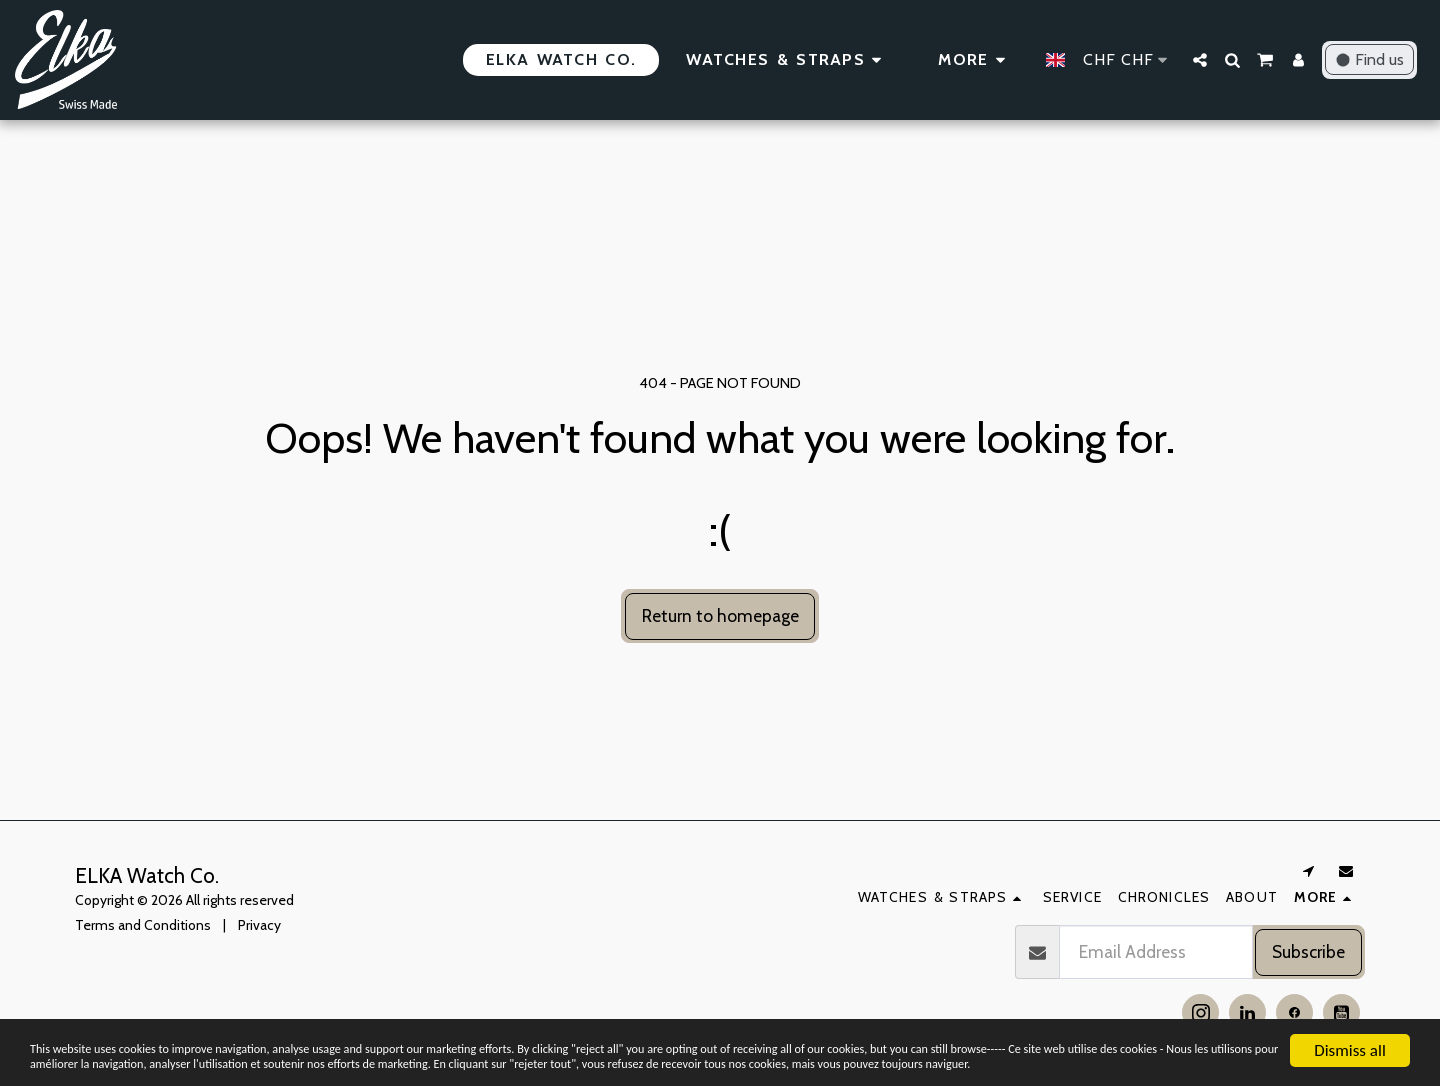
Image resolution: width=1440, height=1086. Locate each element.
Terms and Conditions (143, 925)
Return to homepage (720, 615)
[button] (1200, 60)
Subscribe (1308, 951)
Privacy (259, 925)
